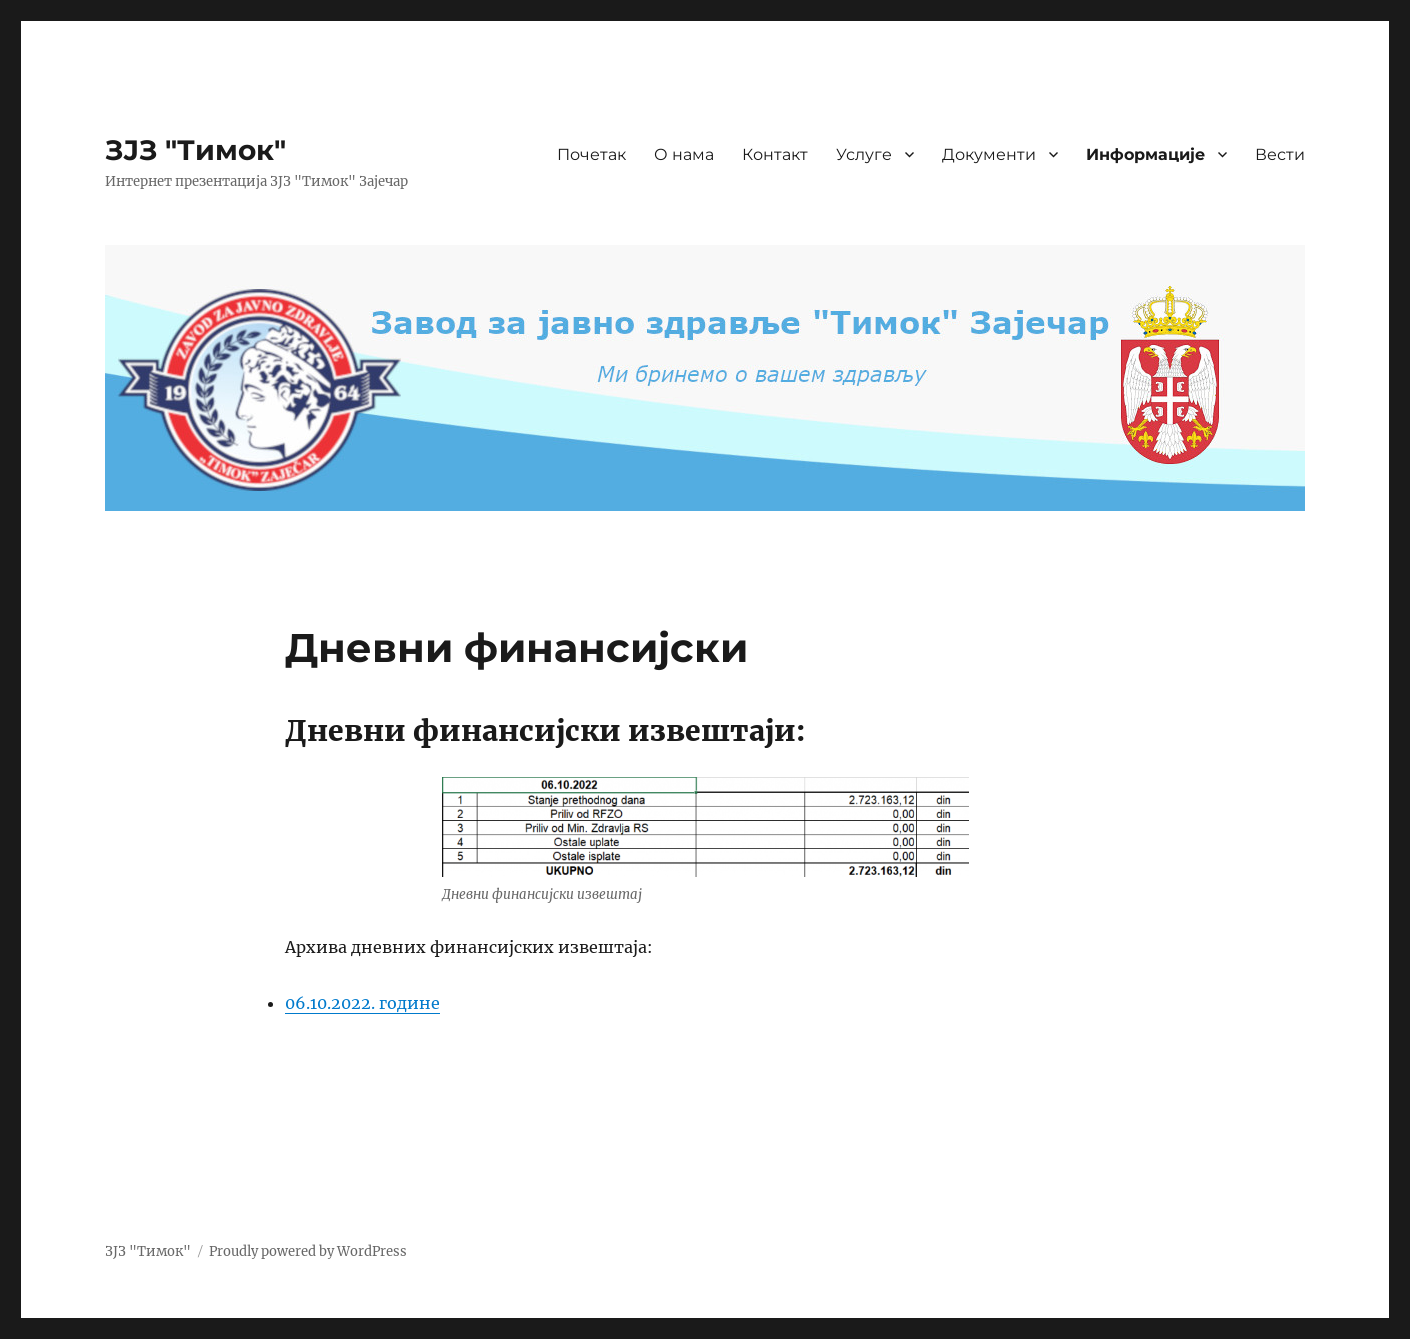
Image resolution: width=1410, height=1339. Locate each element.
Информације (1145, 154)
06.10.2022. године (362, 1003)
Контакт (775, 154)
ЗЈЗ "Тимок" (195, 150)
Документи (989, 154)
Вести (1280, 154)
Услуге (864, 154)
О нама (684, 154)
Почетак (591, 154)
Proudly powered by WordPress (308, 1251)
